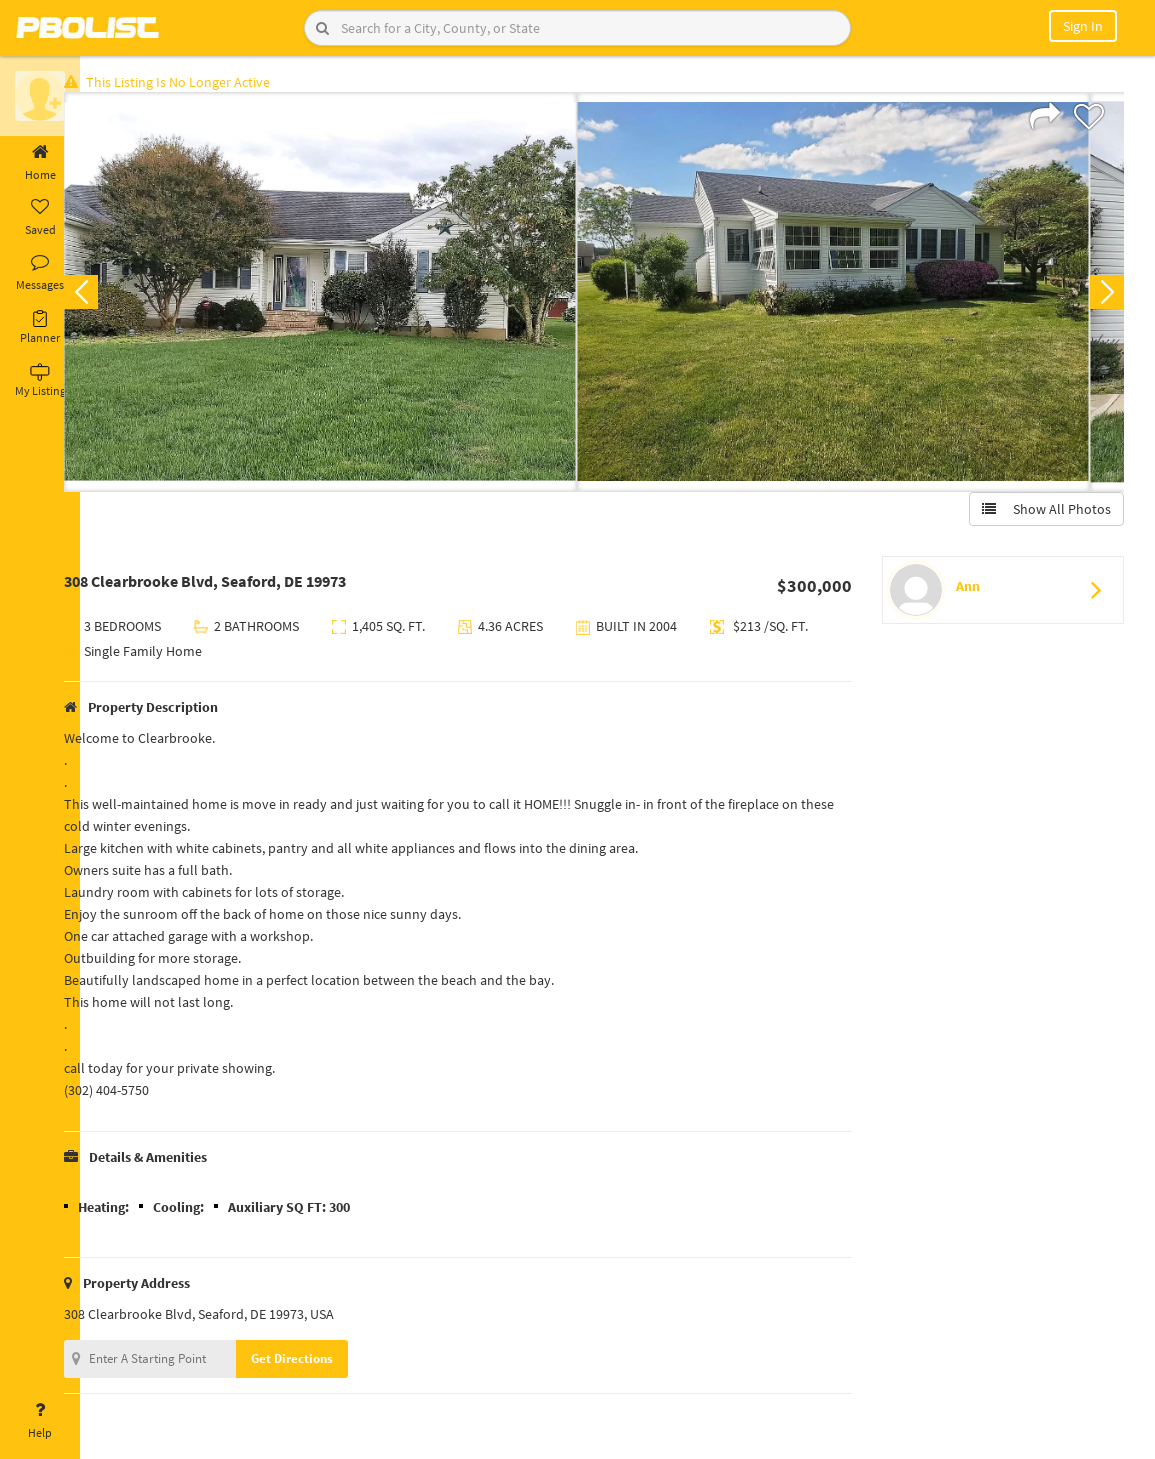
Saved (40, 218)
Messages (40, 273)
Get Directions (323, 1362)
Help (40, 1421)
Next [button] (1103, 296)
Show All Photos (1042, 513)
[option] (351, 296)
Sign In (1083, 26)
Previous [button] (112, 296)
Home (40, 163)
